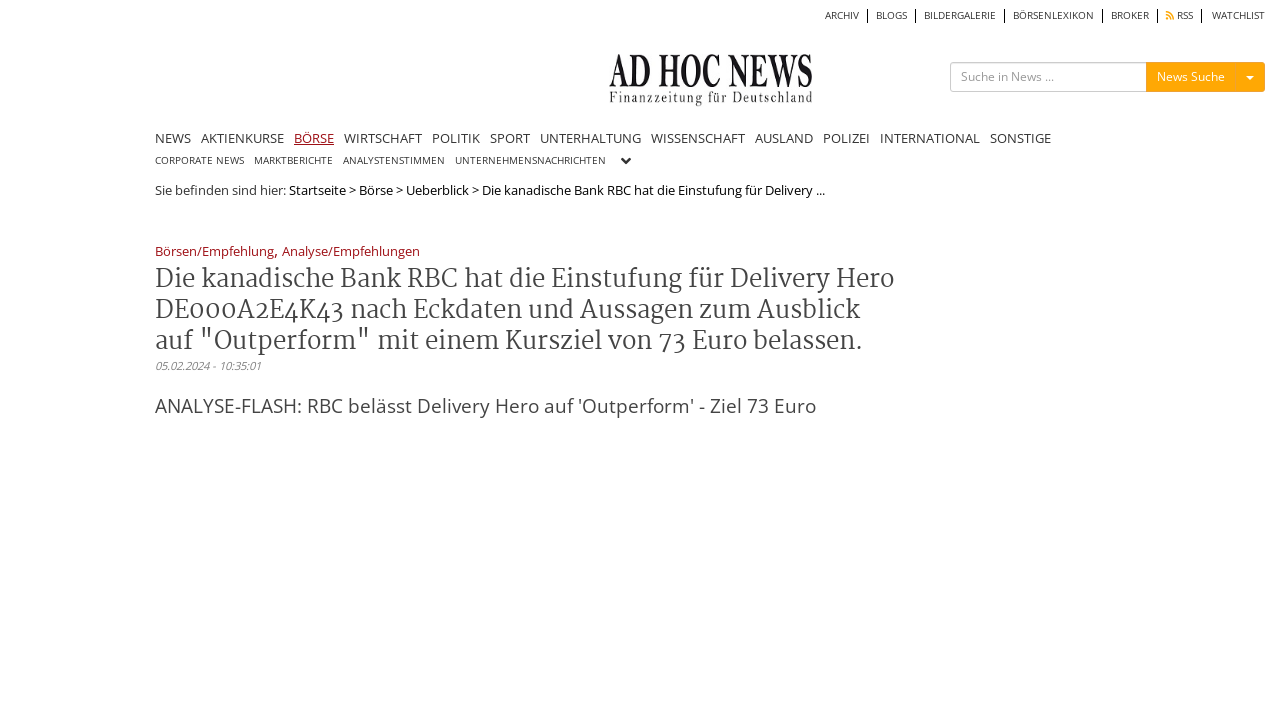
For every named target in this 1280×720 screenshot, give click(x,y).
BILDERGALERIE (960, 15)
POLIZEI (846, 138)
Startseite (317, 190)
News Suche (1191, 76)
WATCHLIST (1238, 15)
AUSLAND (784, 138)
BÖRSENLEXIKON (1053, 15)
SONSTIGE (1020, 138)
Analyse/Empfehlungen (351, 252)
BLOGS (891, 15)
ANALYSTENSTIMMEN (394, 160)
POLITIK (456, 138)
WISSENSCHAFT (698, 138)
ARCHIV (842, 15)
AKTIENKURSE (242, 138)
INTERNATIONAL (930, 138)
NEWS (173, 138)
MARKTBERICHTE (293, 160)
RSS (1179, 15)
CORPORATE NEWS (199, 160)
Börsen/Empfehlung (214, 252)
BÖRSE (314, 138)
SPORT (510, 138)
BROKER (1130, 15)
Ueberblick (437, 190)
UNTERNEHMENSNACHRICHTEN (530, 160)
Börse (376, 190)
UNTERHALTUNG (590, 138)
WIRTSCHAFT (383, 138)
